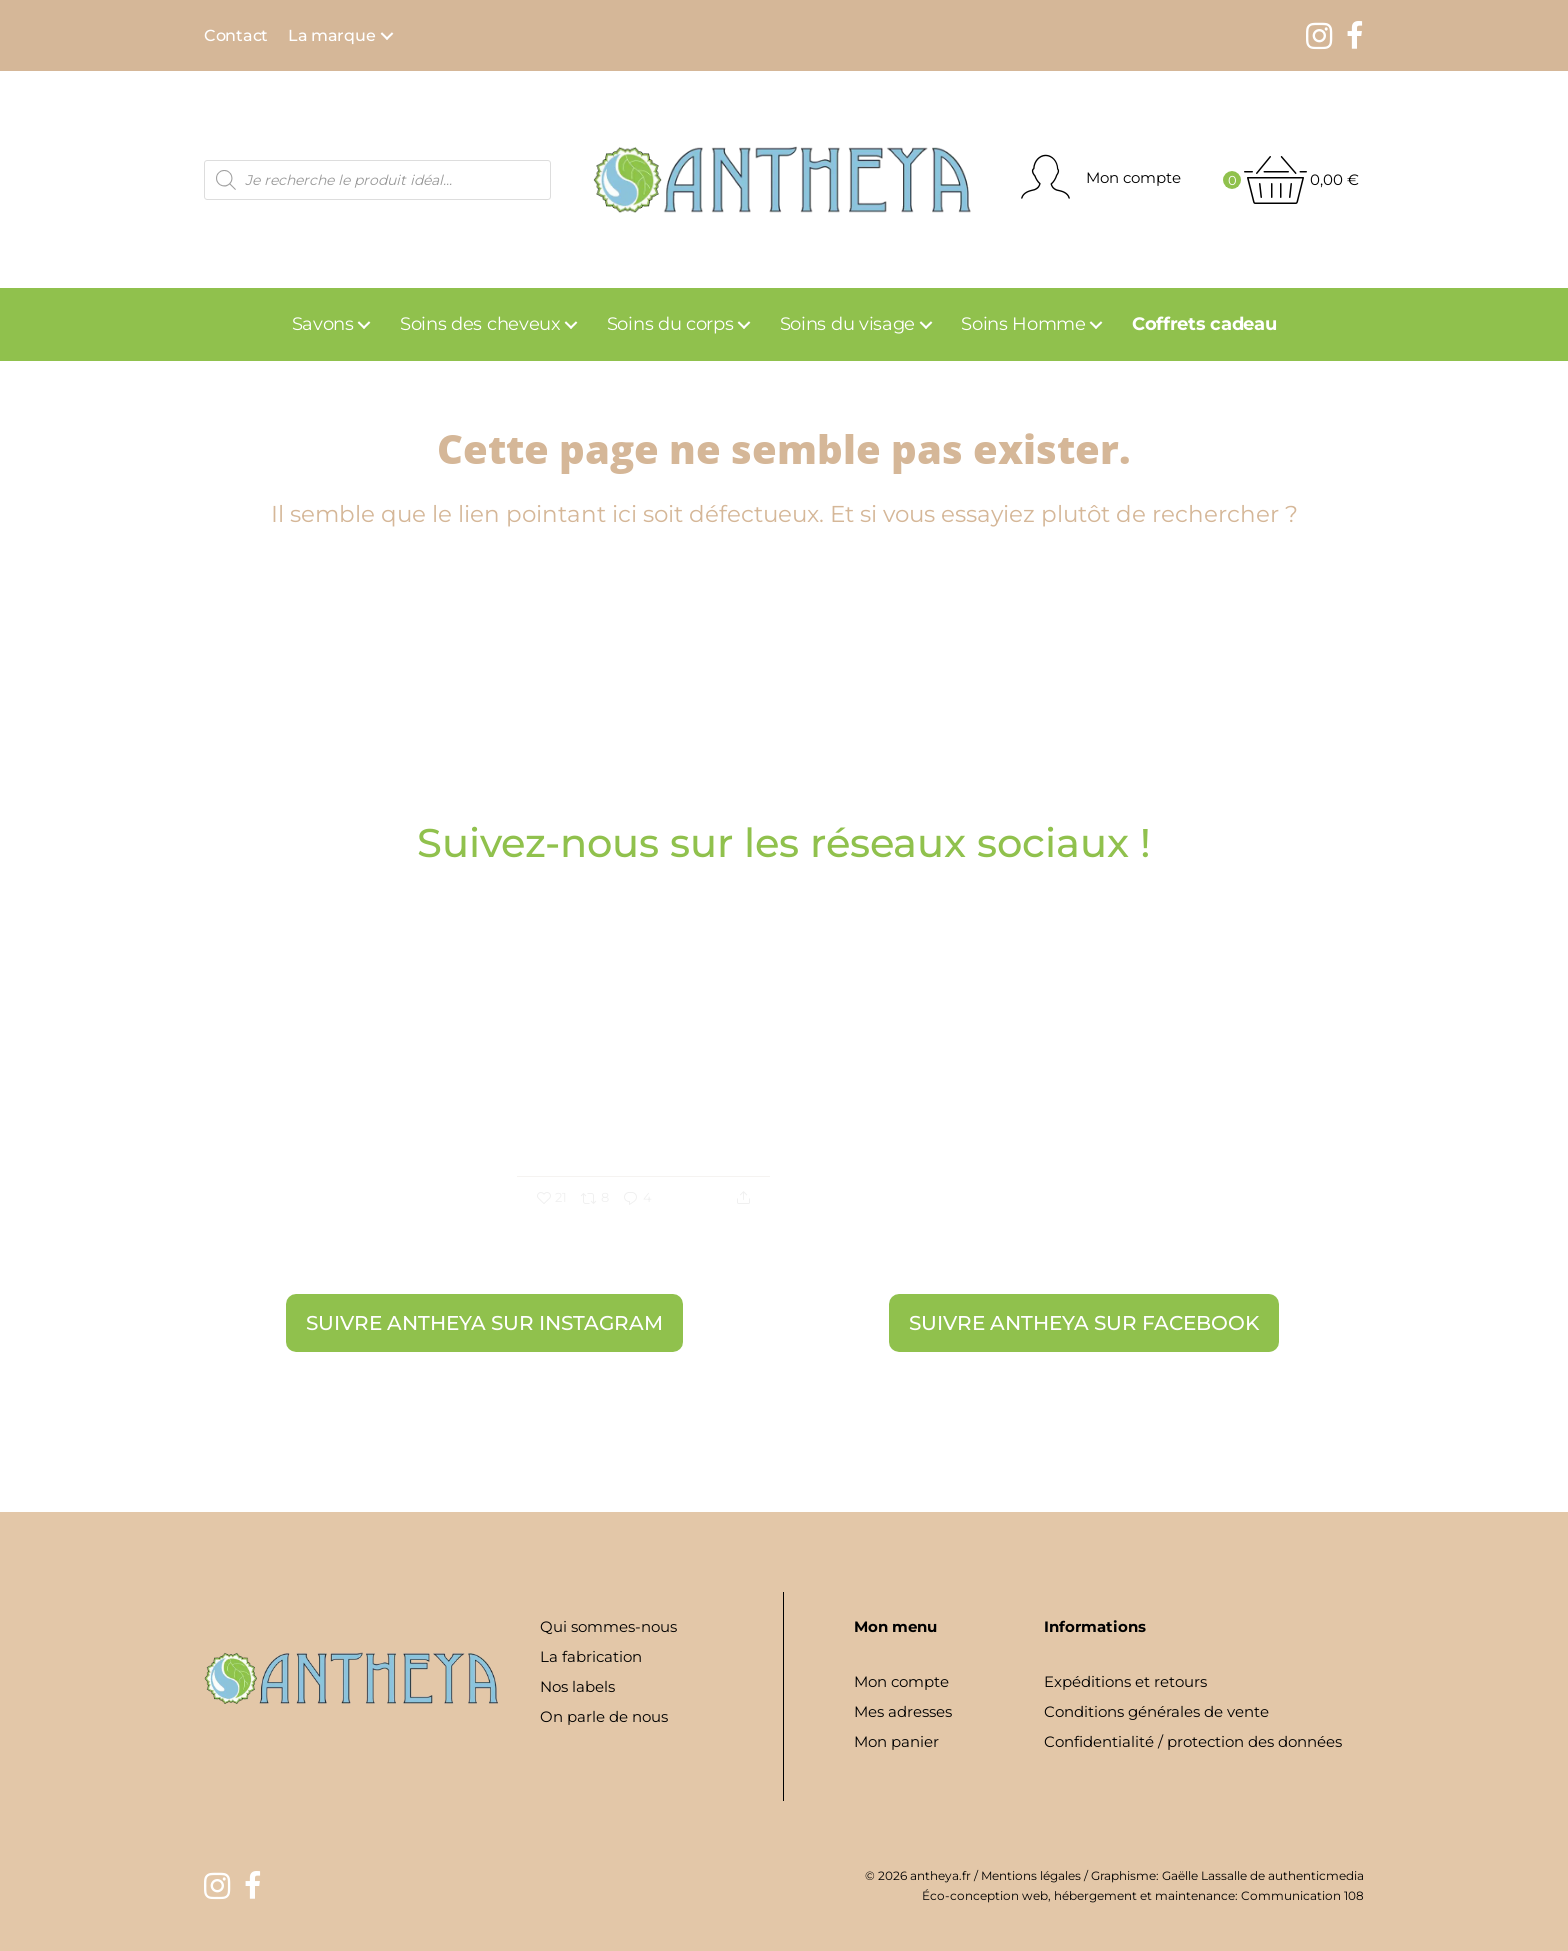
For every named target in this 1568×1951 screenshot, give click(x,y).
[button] (387, 36)
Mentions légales (1031, 1875)
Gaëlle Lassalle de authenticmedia (1263, 1875)
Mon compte (901, 1681)
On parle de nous (604, 1716)
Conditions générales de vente (1156, 1711)
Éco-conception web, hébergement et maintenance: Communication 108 (1143, 1895)
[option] (784, 1094)
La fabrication (591, 1656)
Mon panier (896, 1741)
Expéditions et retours (1125, 1681)
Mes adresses (903, 1711)
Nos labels (577, 1686)
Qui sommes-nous (608, 1626)
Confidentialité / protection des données (1193, 1741)
